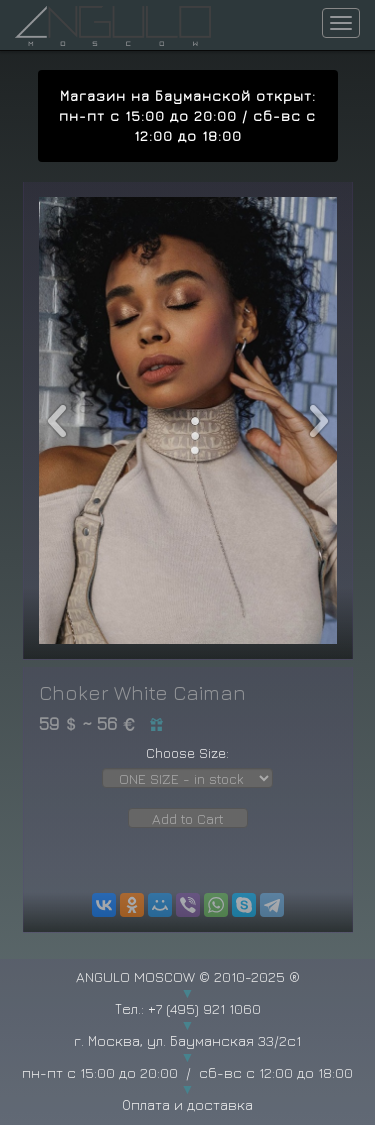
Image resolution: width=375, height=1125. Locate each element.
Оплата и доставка (187, 1104)
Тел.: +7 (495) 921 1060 (188, 1008)
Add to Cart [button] (188, 818)
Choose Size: (187, 752)
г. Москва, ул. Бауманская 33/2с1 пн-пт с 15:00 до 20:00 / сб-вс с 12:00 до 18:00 (187, 1056)
